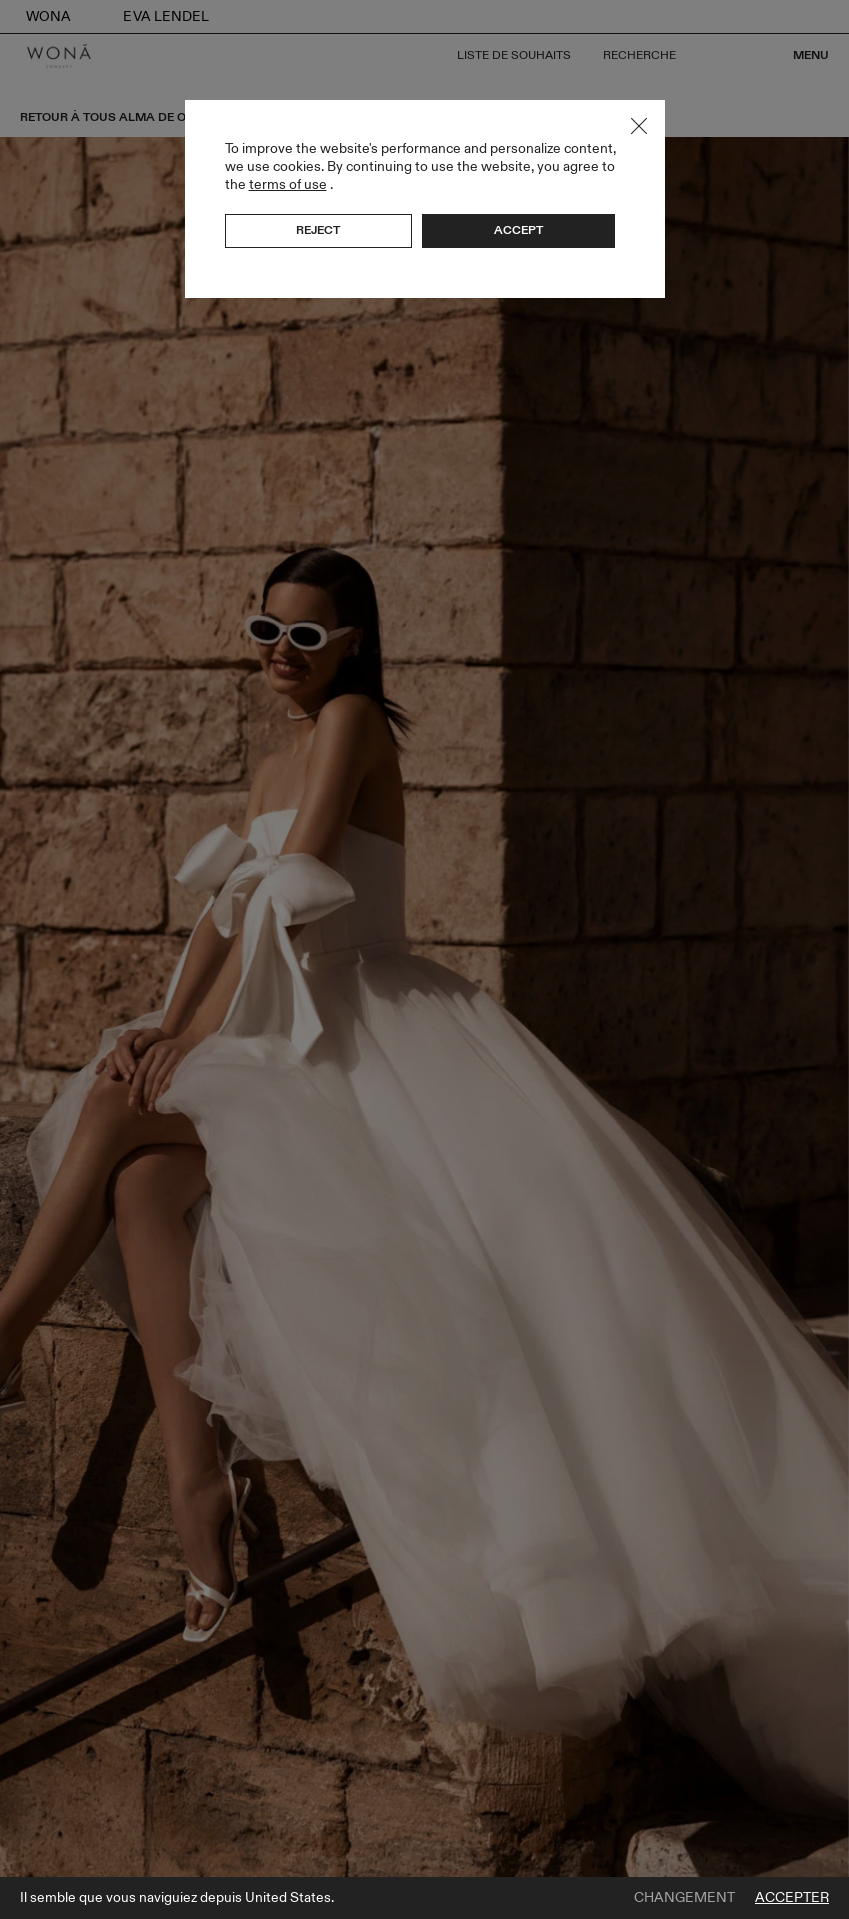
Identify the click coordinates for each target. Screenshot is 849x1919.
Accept (518, 230)
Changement (684, 1898)
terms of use (288, 184)
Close (639, 126)
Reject (318, 230)
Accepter (792, 1898)
